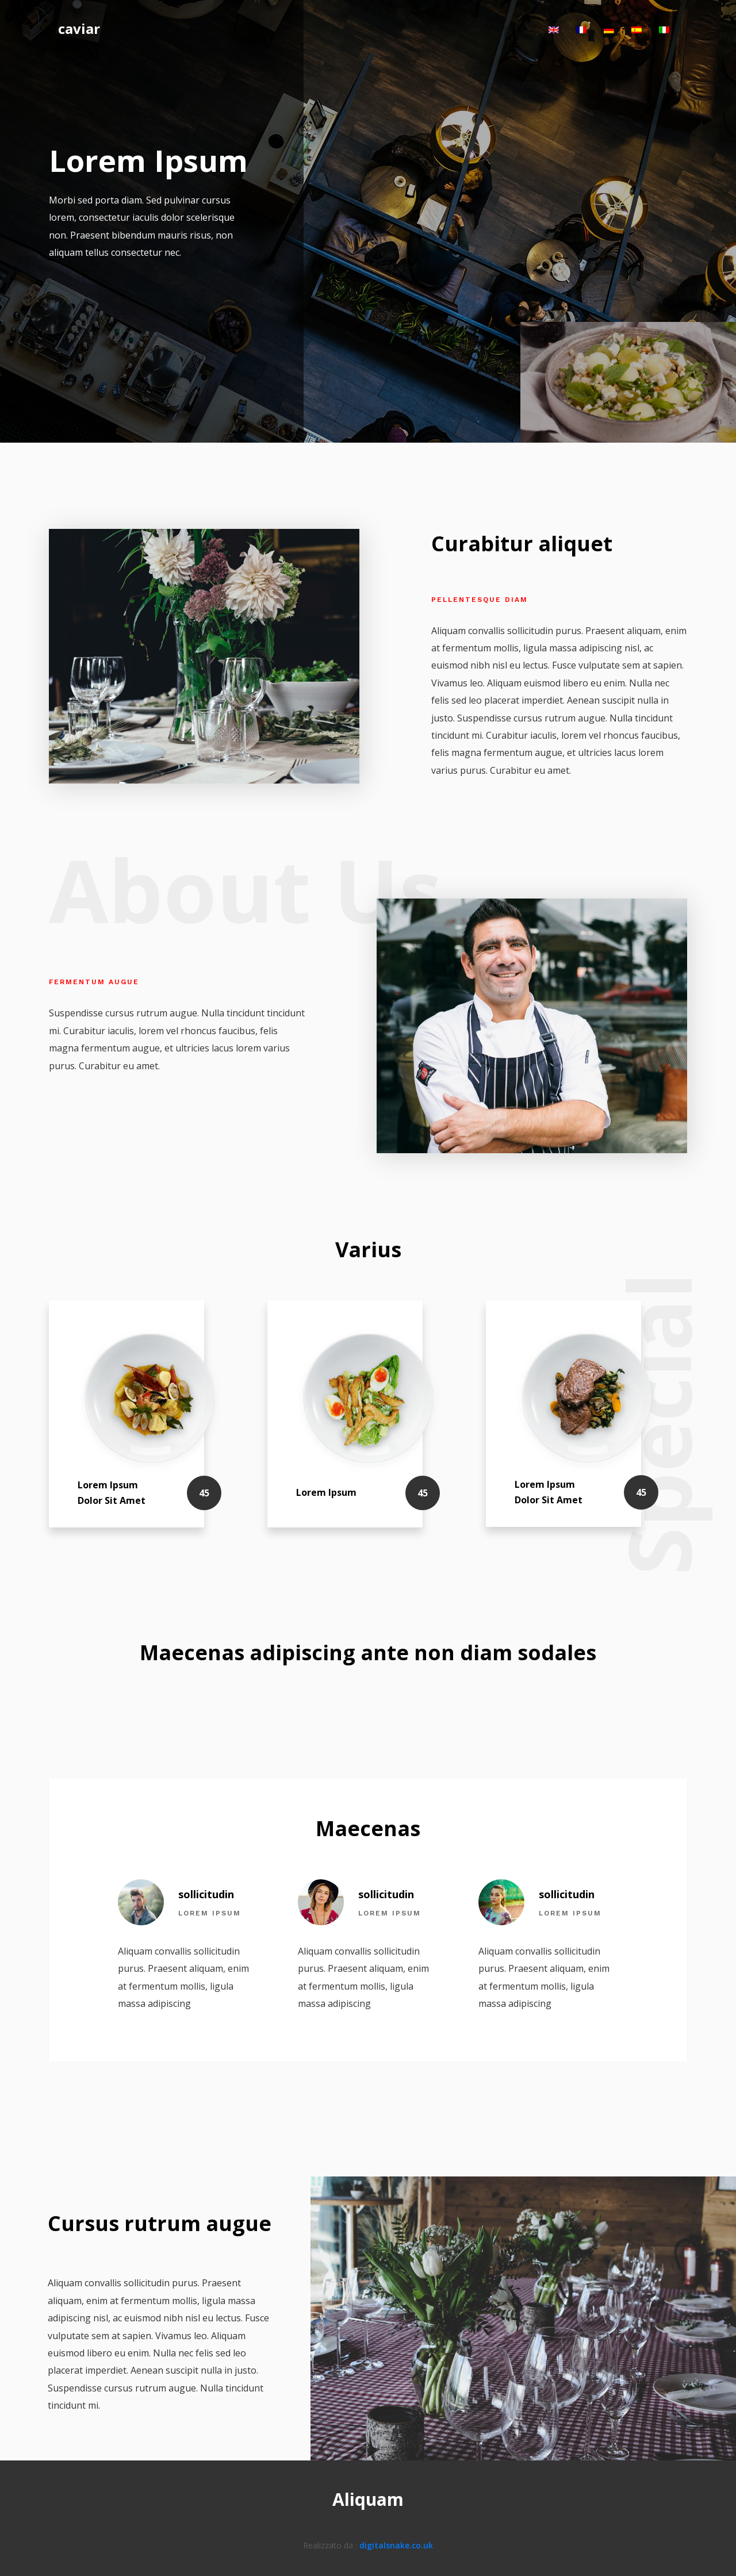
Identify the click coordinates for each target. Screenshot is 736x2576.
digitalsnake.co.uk (396, 2545)
